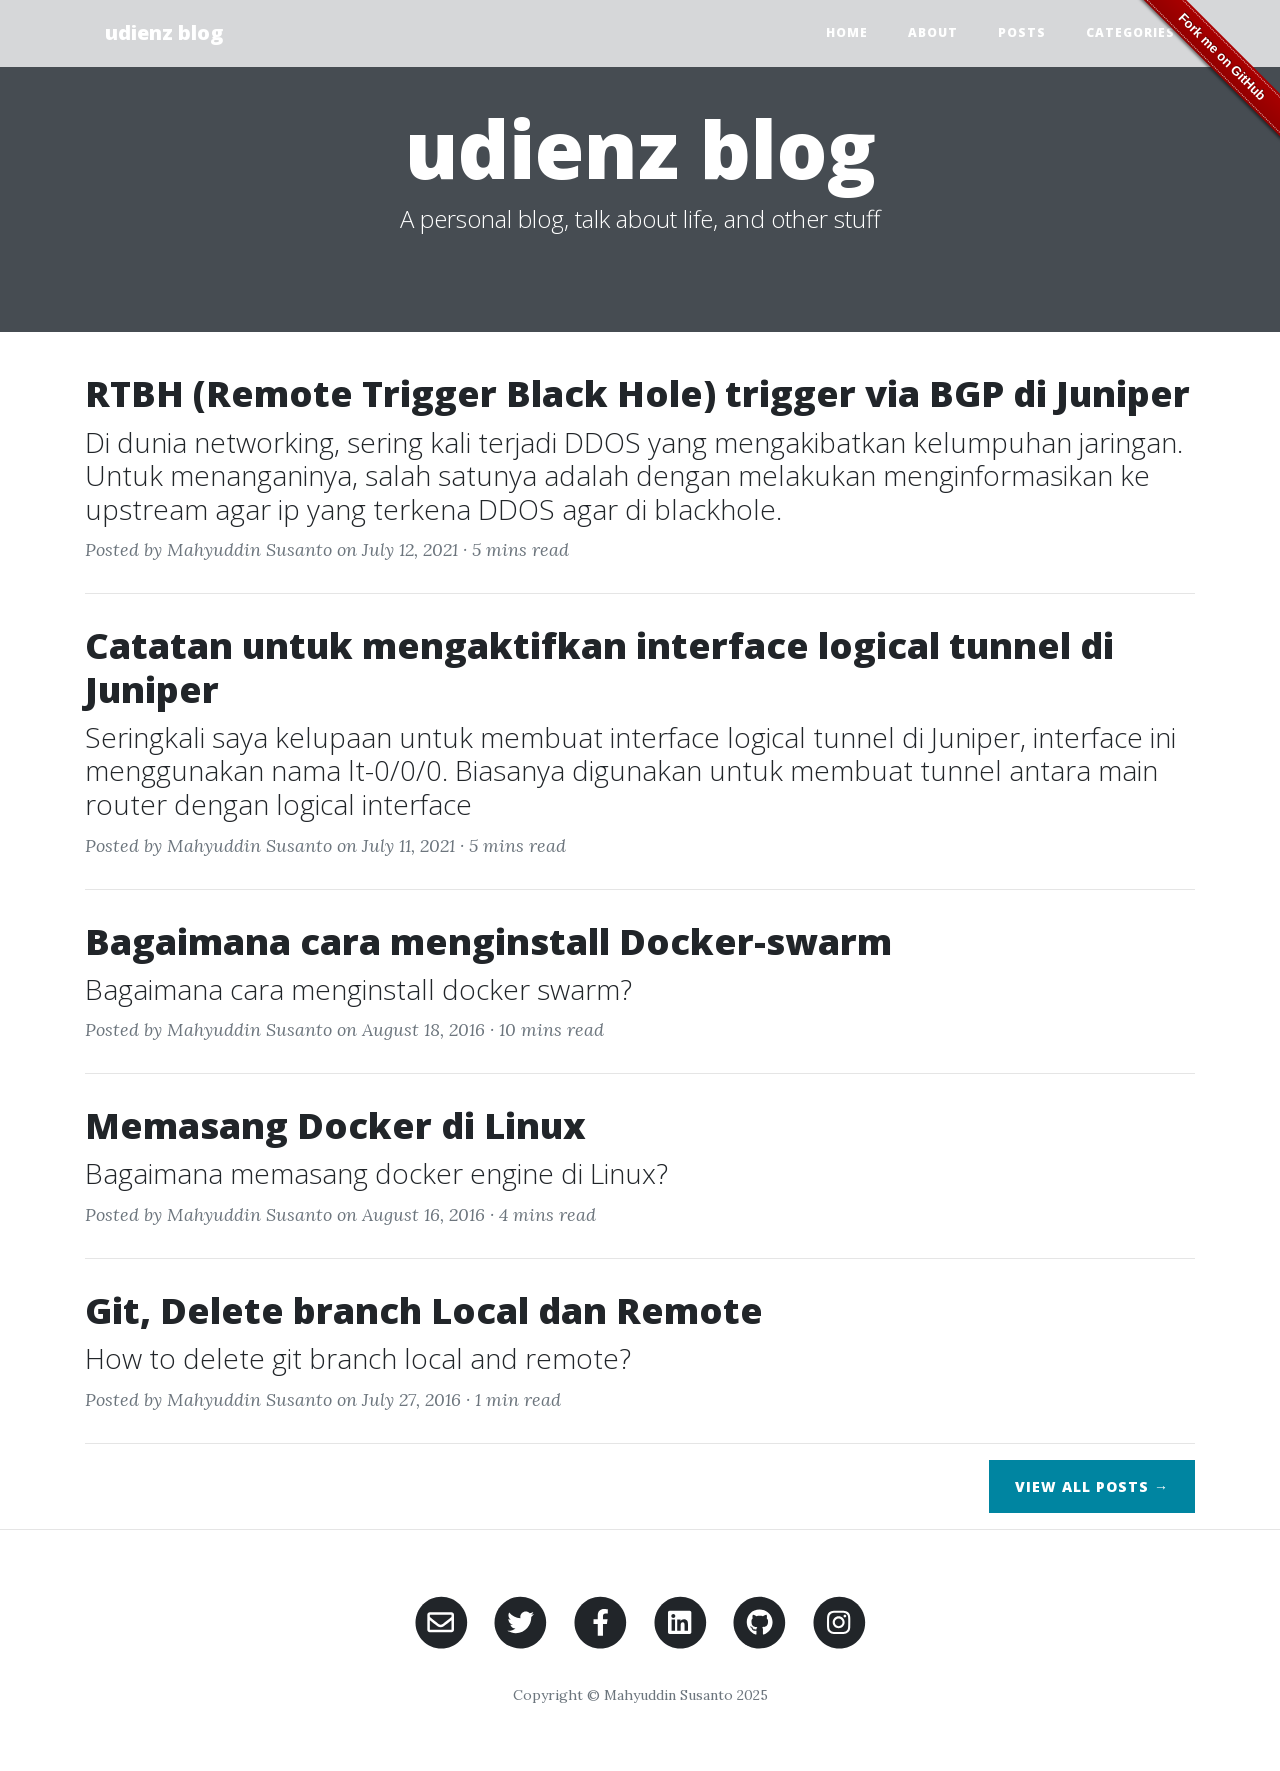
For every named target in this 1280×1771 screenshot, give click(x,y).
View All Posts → (1092, 1486)
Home (847, 32)
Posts (1022, 32)
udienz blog (164, 32)
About (933, 32)
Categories (1130, 32)
